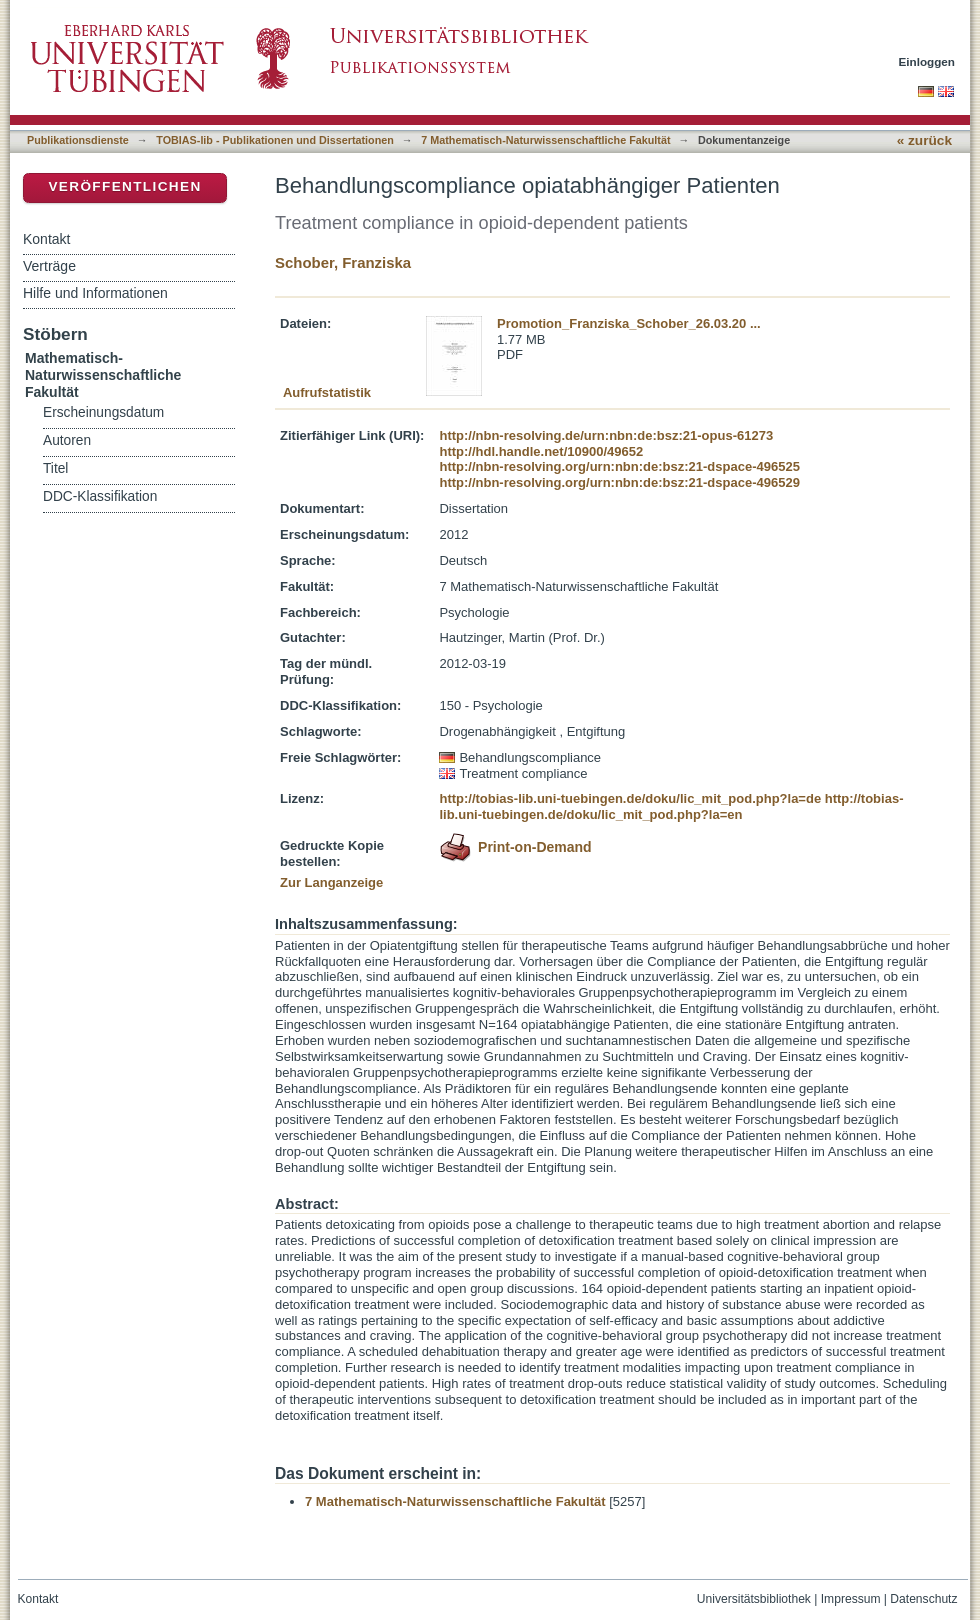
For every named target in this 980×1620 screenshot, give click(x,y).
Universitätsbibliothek (754, 1599)
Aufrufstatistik (327, 392)
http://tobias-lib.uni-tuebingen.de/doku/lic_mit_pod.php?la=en (671, 806)
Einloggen (927, 61)
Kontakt (46, 239)
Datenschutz (923, 1599)
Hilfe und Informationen (95, 293)
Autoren (67, 440)
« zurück (924, 140)
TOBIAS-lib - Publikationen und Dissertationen (275, 140)
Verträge (49, 266)
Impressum (851, 1599)
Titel (55, 468)
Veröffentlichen (124, 186)
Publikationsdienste (78, 140)
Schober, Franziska (343, 262)
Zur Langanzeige (331, 882)
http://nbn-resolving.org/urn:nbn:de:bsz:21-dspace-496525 (619, 466)
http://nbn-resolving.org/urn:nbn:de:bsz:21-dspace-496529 (619, 482)
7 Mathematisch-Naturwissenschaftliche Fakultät (545, 140)
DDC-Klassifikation (100, 496)
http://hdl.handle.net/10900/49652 (541, 451)
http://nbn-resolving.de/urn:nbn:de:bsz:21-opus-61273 (606, 435)
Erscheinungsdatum (103, 412)
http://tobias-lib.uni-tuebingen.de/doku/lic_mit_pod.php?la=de (630, 798)
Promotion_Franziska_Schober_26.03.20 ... (629, 323)
